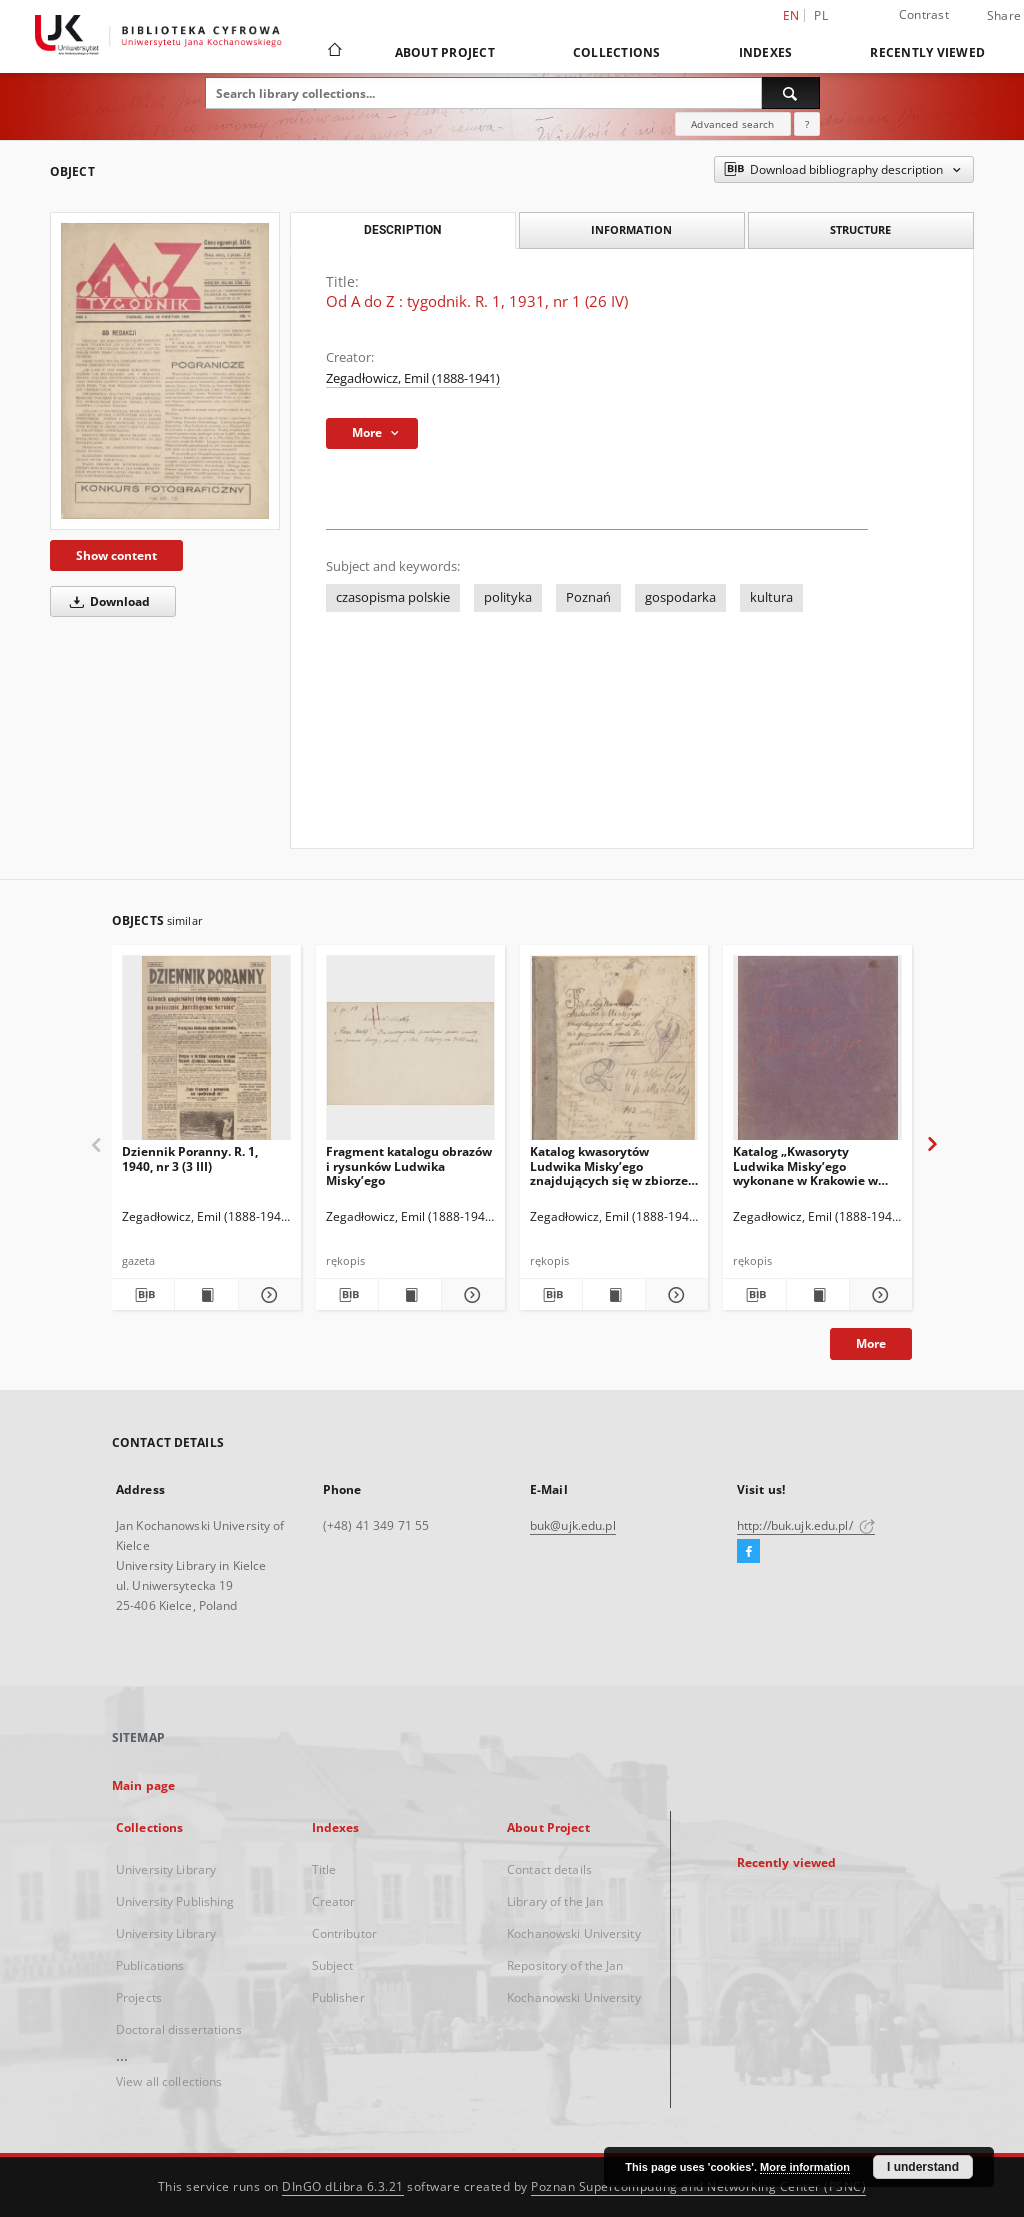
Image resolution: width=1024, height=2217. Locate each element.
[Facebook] (748, 1552)
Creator (334, 1901)
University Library (166, 1869)
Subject (333, 1965)
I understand (923, 2167)
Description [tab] (402, 230)
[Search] (791, 93)
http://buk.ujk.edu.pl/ (806, 1525)
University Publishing (175, 1901)
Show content (116, 555)
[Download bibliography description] (143, 1295)
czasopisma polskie (393, 597)
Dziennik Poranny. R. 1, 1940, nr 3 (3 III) (190, 1158)
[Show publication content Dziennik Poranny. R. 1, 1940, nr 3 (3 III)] (206, 1295)
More (871, 1343)
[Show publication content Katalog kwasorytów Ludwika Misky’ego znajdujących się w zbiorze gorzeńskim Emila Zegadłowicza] (614, 1295)
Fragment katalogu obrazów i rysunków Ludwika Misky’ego (409, 1165)
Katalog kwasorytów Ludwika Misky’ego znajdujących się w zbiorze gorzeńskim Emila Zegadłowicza (609, 1165)
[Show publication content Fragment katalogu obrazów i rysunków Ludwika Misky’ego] (410, 1295)
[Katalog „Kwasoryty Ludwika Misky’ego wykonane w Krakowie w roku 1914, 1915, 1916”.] (817, 1053)
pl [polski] (821, 15)
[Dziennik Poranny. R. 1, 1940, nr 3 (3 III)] (206, 1053)
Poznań (588, 597)
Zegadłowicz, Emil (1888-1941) (413, 378)
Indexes (766, 52)
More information (805, 2167)
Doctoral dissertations (179, 2029)
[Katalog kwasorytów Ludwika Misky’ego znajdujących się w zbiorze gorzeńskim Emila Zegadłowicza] (614, 1053)
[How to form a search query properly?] (807, 124)
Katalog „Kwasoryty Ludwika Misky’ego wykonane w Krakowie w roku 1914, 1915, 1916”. (805, 1165)
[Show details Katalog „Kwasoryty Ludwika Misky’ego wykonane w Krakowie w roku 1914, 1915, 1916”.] (878, 1295)
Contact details (549, 1869)
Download (106, 601)
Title (324, 1869)
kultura (771, 597)
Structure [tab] (860, 229)
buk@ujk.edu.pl (573, 1525)
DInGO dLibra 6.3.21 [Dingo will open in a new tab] (343, 2186)
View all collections (169, 2081)
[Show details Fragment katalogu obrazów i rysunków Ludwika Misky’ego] (470, 1295)
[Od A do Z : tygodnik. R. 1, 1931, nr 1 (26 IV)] (165, 371)
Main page (143, 1785)
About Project (445, 52)
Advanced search (732, 124)
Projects (139, 1997)
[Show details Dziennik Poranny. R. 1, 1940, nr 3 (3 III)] (267, 1295)
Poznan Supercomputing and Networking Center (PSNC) (698, 2186)
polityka (508, 597)
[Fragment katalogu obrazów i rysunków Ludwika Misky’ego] (410, 1053)
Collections (617, 52)
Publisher (338, 1997)
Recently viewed (927, 52)
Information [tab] (631, 229)
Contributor (344, 1933)
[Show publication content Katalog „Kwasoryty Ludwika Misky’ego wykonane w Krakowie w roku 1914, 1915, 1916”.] (818, 1295)
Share (1004, 16)
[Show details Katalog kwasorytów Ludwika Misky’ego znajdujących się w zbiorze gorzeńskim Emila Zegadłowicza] (674, 1295)
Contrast (924, 14)
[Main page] (333, 52)
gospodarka (680, 597)
